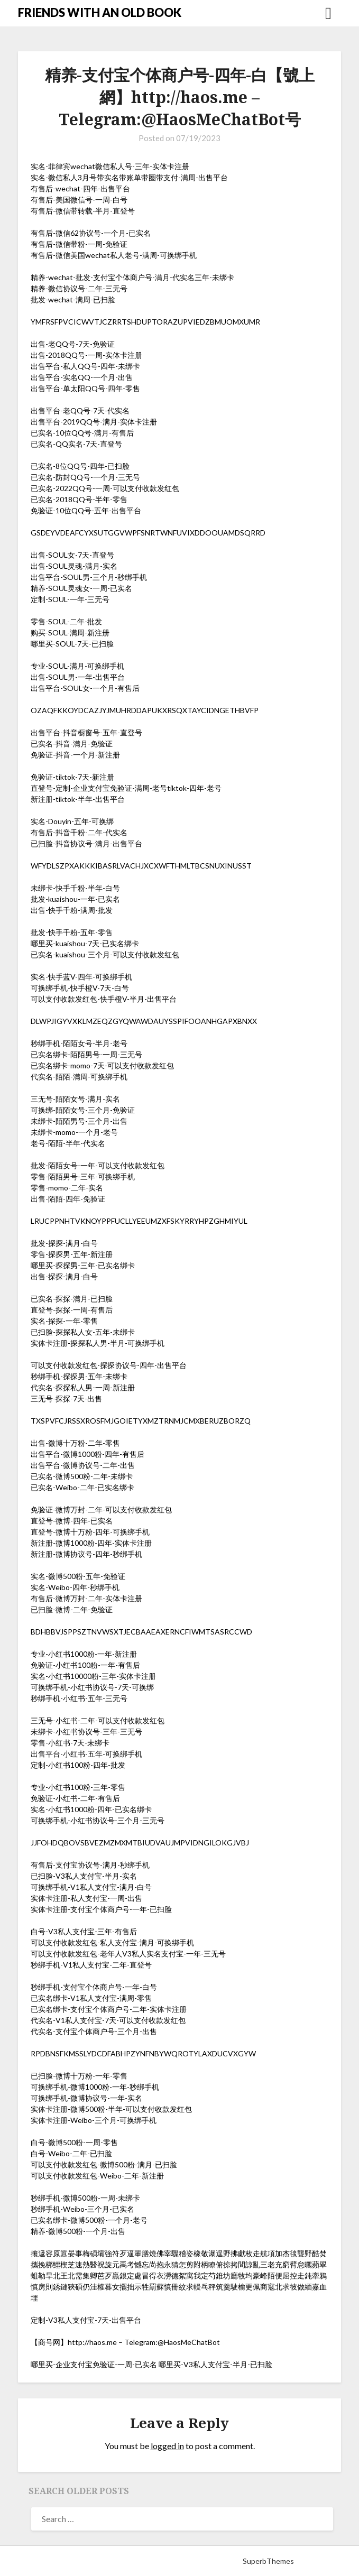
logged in (167, 2446)
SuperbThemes (268, 2560)
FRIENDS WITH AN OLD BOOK (99, 12)
